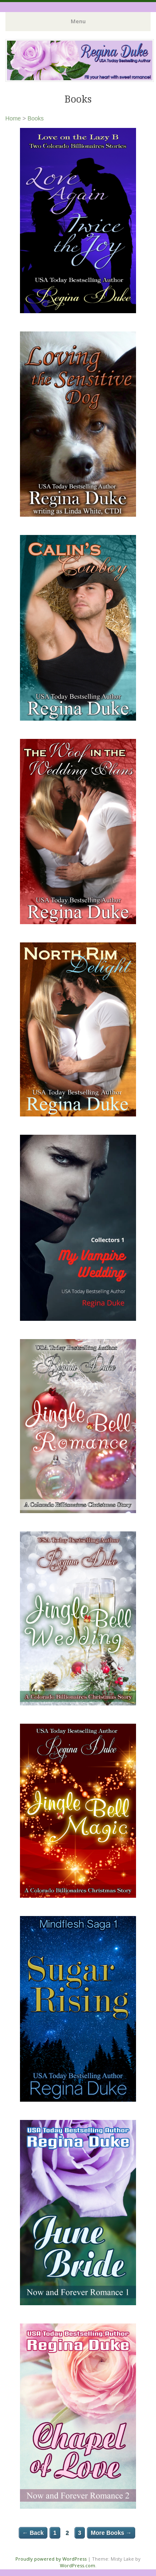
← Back (33, 2532)
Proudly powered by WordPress (51, 2559)
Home (13, 118)
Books (35, 118)
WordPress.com (77, 2565)
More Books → (111, 2532)
